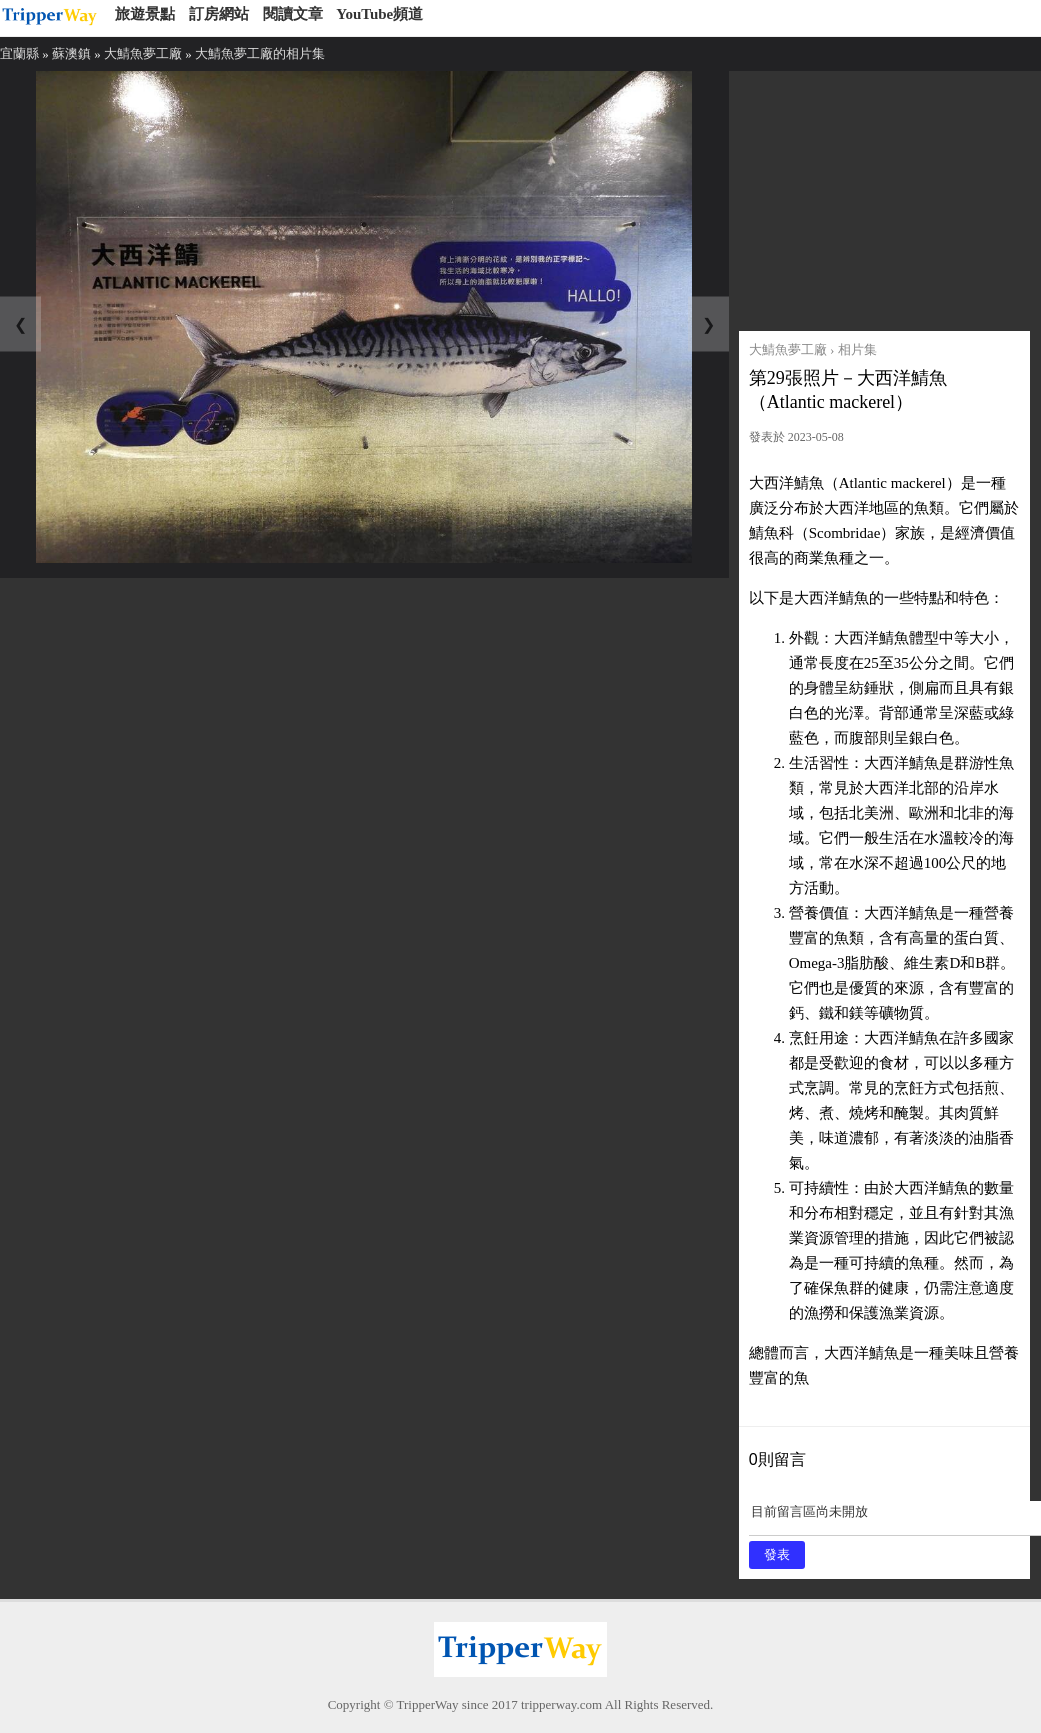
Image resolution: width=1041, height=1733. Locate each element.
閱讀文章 (293, 14)
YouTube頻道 (379, 14)
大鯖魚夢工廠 (143, 53)
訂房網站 (219, 14)
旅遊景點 (145, 14)
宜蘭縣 (19, 53)
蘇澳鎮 (71, 53)
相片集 (857, 349)
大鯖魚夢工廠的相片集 (260, 53)
